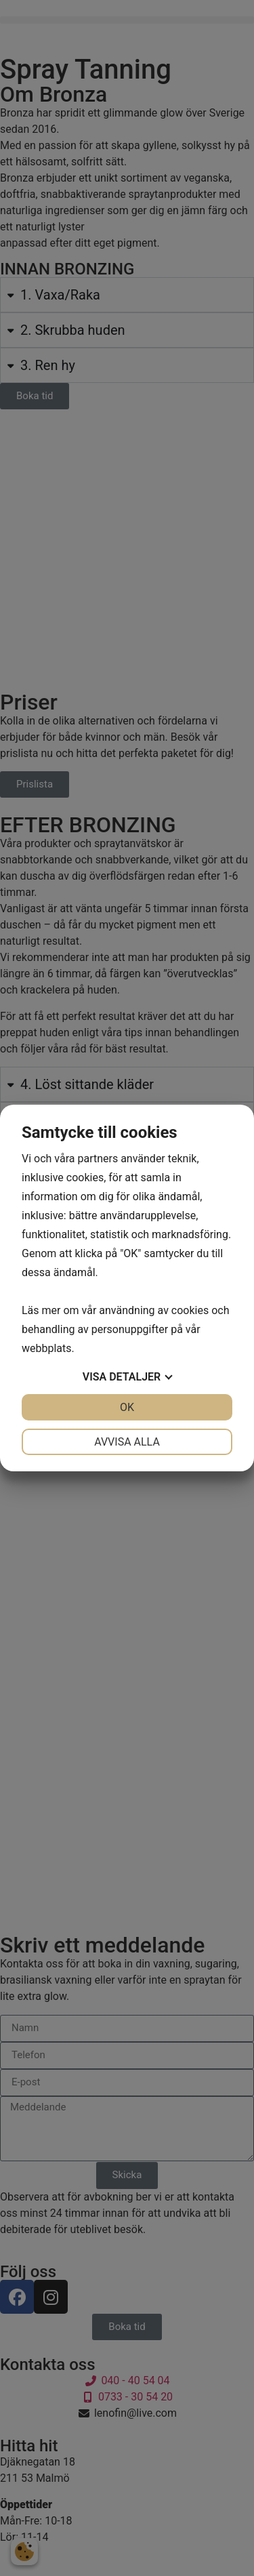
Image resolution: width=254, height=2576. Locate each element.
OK (127, 1407)
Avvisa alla (127, 1441)
